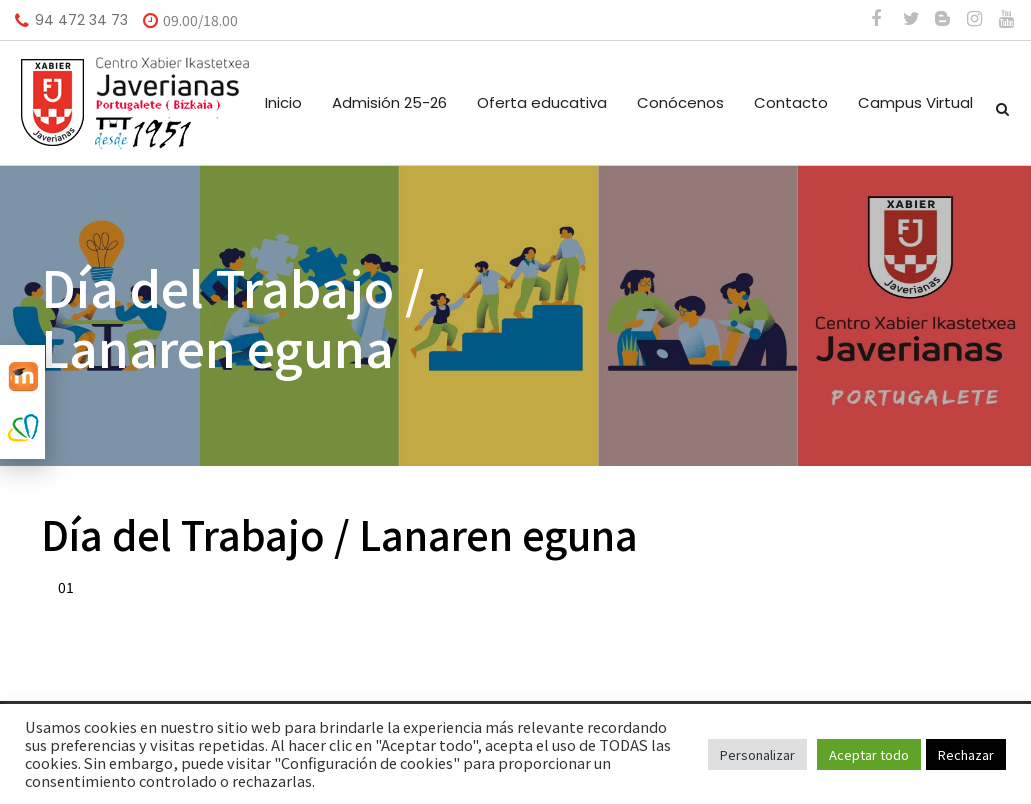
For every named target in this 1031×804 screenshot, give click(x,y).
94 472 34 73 (81, 20)
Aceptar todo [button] (869, 754)
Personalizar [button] (757, 754)
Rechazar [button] (966, 754)
